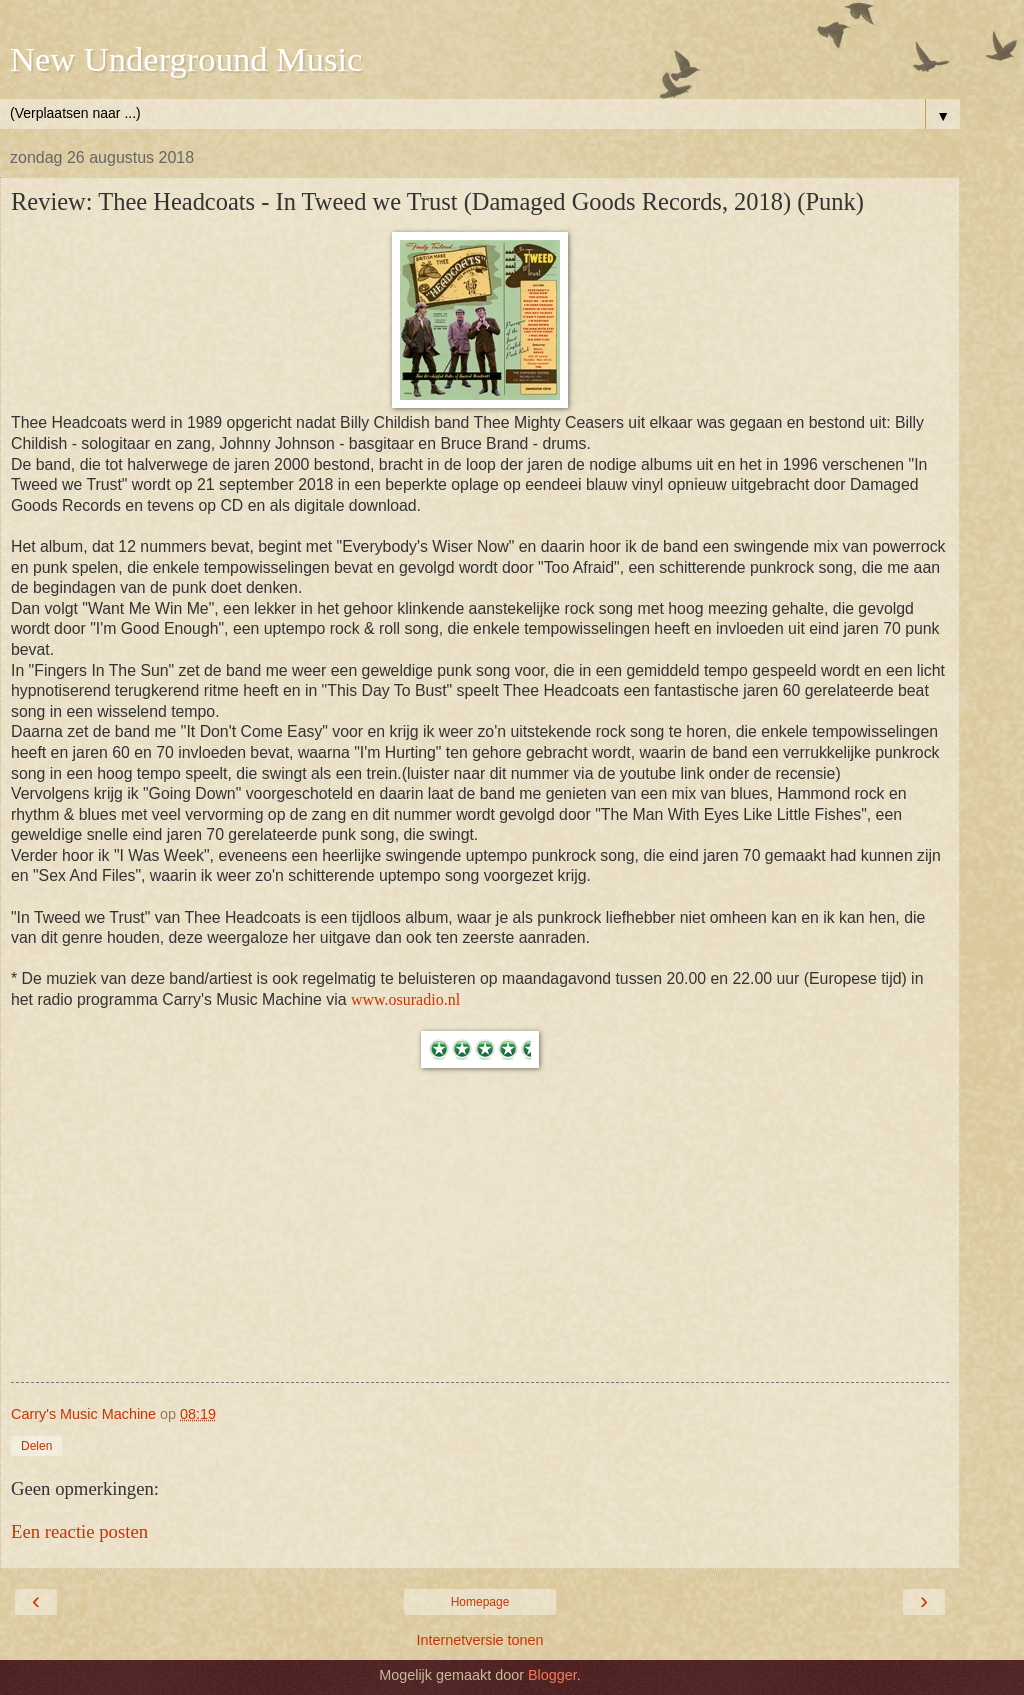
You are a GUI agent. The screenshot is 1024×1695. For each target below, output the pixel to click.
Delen (36, 1446)
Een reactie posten (79, 1531)
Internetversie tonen (479, 1640)
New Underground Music (186, 59)
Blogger (552, 1675)
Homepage (480, 1602)
